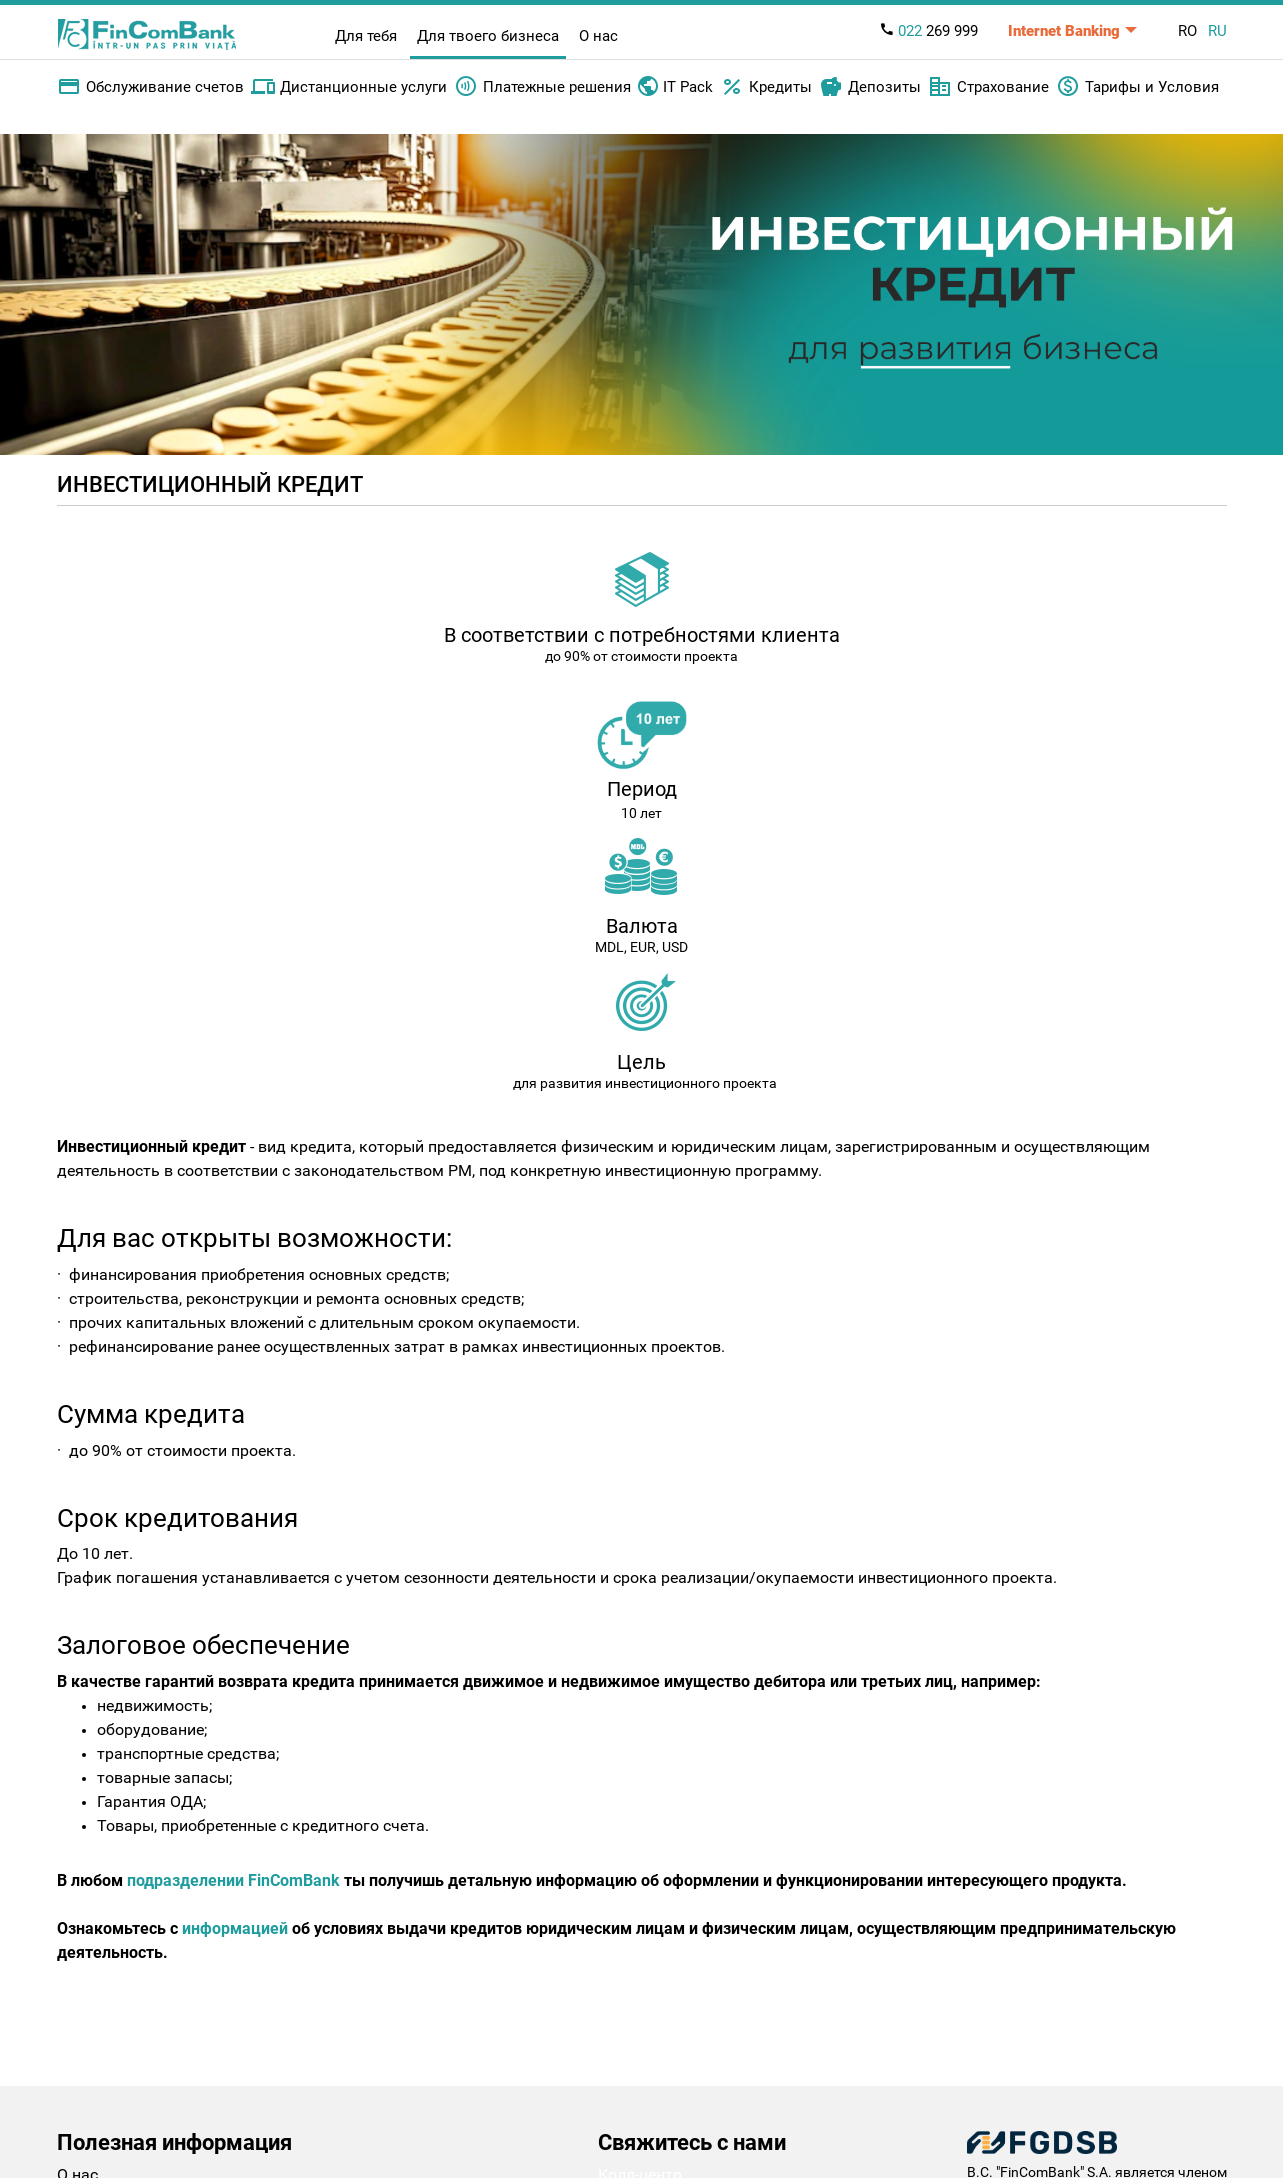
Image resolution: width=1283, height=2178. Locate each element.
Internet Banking (1064, 31)
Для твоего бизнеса (488, 36)
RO (1187, 31)
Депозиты (870, 87)
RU (1217, 31)
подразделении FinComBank (233, 1880)
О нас (598, 36)
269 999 (928, 31)
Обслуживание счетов (150, 87)
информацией (235, 1928)
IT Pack (675, 85)
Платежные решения (542, 87)
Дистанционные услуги (349, 87)
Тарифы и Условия (1137, 87)
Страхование (988, 87)
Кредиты (766, 87)
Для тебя (366, 36)
